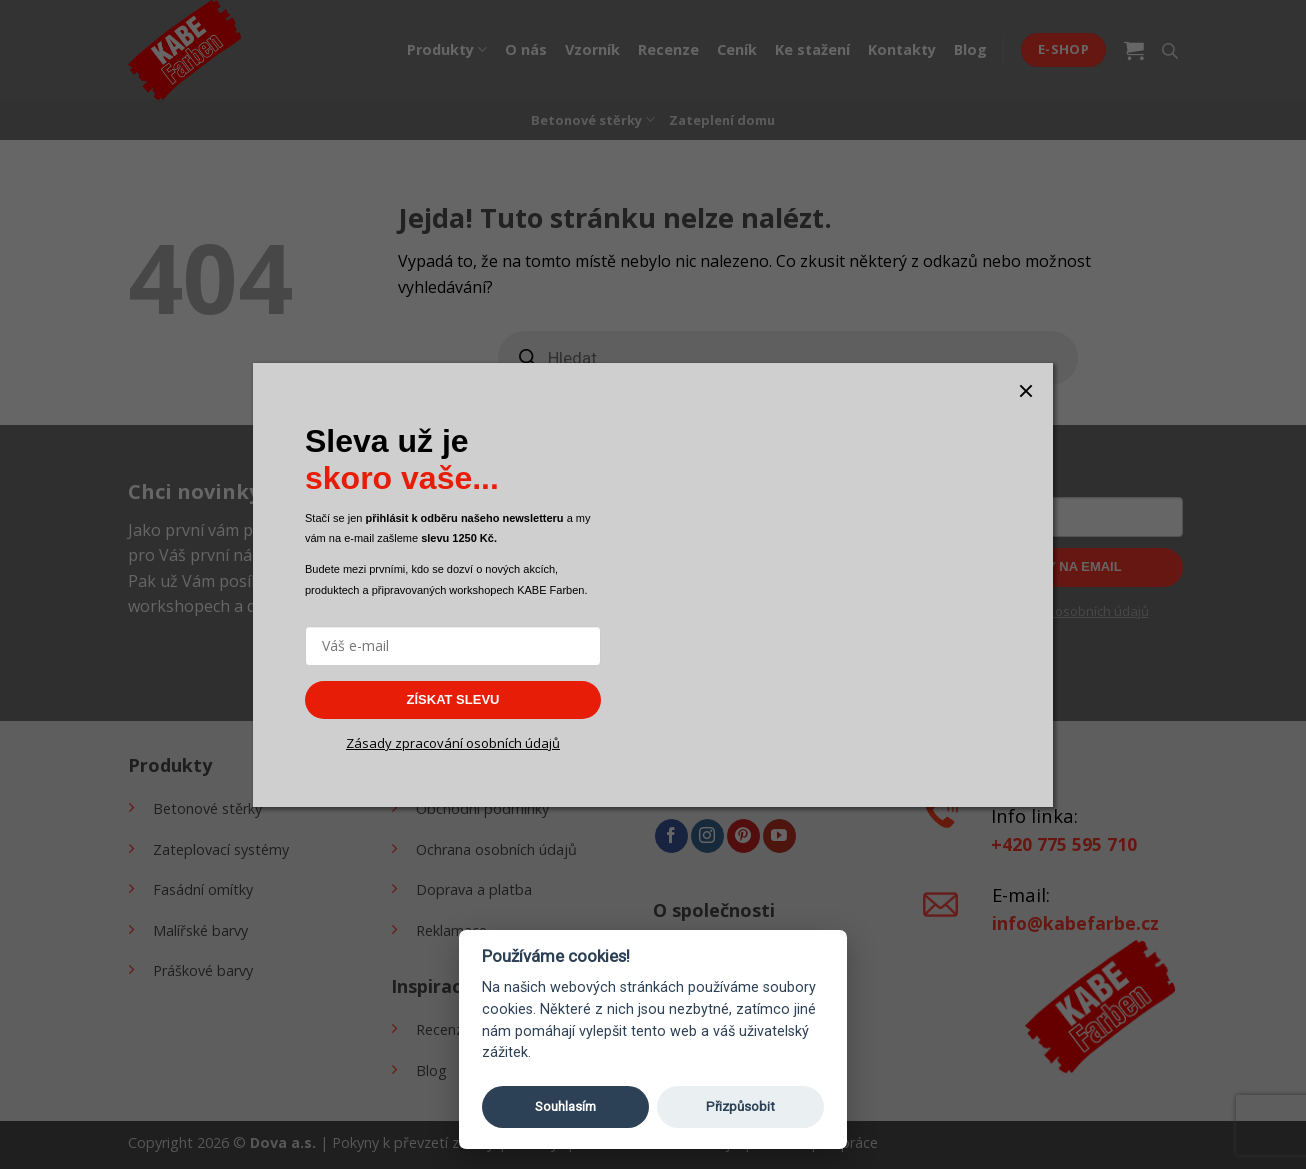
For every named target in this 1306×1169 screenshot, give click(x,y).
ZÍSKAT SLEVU (453, 699)
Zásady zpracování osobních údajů (453, 743)
